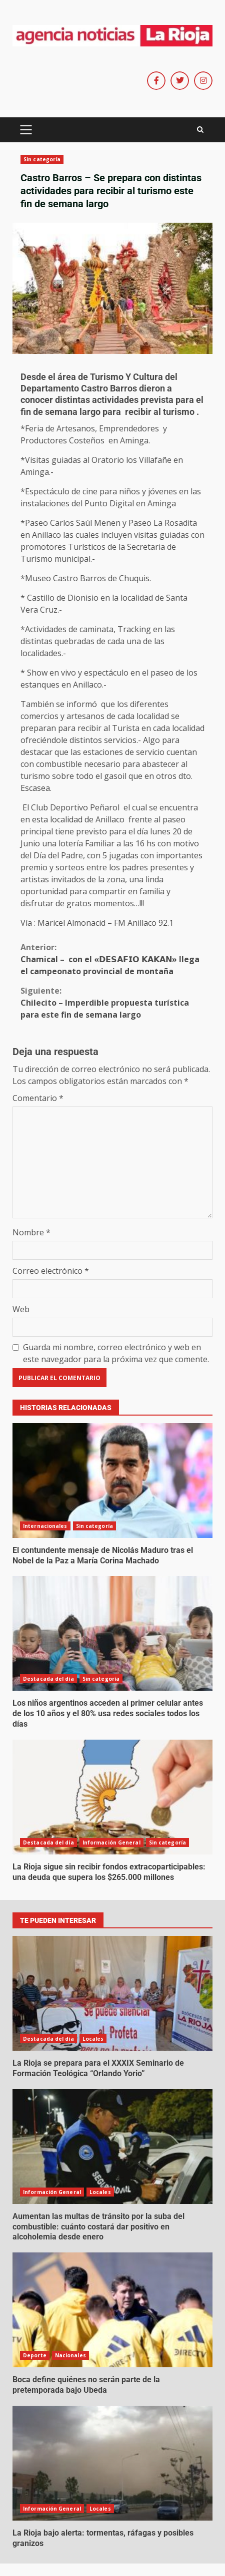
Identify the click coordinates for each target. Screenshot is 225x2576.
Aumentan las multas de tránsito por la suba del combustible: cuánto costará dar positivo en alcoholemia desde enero (112, 2146)
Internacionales (45, 1525)
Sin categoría (42, 159)
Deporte (34, 2355)
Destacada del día (48, 1678)
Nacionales (70, 2355)
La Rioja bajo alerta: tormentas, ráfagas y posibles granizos (112, 2463)
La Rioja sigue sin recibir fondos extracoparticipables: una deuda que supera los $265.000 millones (112, 1797)
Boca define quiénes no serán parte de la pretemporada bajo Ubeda (112, 2309)
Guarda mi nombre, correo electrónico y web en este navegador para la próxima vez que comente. (116, 1353)
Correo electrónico (50, 1270)
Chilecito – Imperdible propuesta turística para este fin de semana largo (112, 1002)
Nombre (31, 1232)
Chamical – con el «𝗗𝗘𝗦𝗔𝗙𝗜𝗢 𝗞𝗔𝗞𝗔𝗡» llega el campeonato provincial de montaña (112, 959)
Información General (111, 1842)
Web (21, 1309)
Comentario (38, 1098)
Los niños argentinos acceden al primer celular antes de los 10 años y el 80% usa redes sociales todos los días (112, 1633)
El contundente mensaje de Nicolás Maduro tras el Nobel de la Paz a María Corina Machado (112, 1480)
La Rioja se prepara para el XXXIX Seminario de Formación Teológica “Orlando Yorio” (112, 1993)
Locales (93, 2038)
